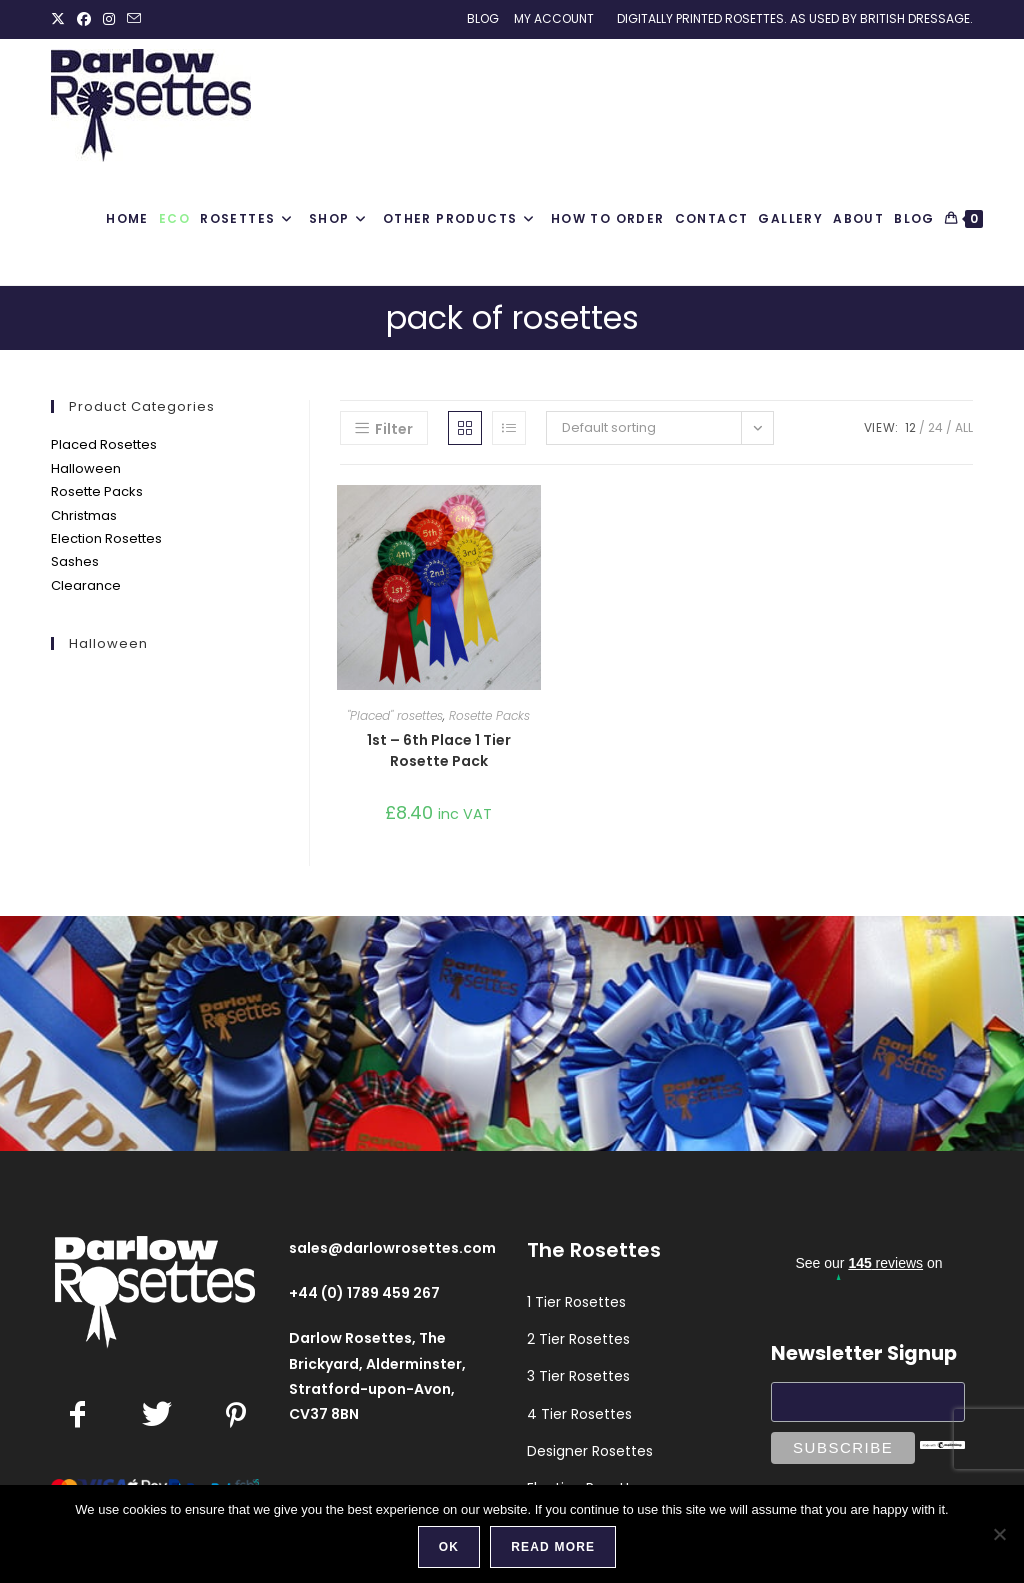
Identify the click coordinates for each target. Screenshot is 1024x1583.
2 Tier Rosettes (578, 1339)
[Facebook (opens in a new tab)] (84, 19)
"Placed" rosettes (395, 715)
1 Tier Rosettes (576, 1302)
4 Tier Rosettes (579, 1414)
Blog (483, 18)
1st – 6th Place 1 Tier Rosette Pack (439, 750)
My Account (554, 18)
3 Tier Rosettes (578, 1376)
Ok (449, 1547)
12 (910, 427)
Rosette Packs (97, 491)
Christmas (84, 515)
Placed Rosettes (104, 444)
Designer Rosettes (590, 1451)
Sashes (75, 561)
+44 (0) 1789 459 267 (364, 1293)
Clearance (86, 585)
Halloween (86, 468)
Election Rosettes (106, 538)
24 (935, 427)
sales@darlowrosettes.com (392, 1248)
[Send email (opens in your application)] (134, 19)
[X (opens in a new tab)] (61, 19)
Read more (553, 1547)
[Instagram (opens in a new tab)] (109, 19)
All (964, 427)
